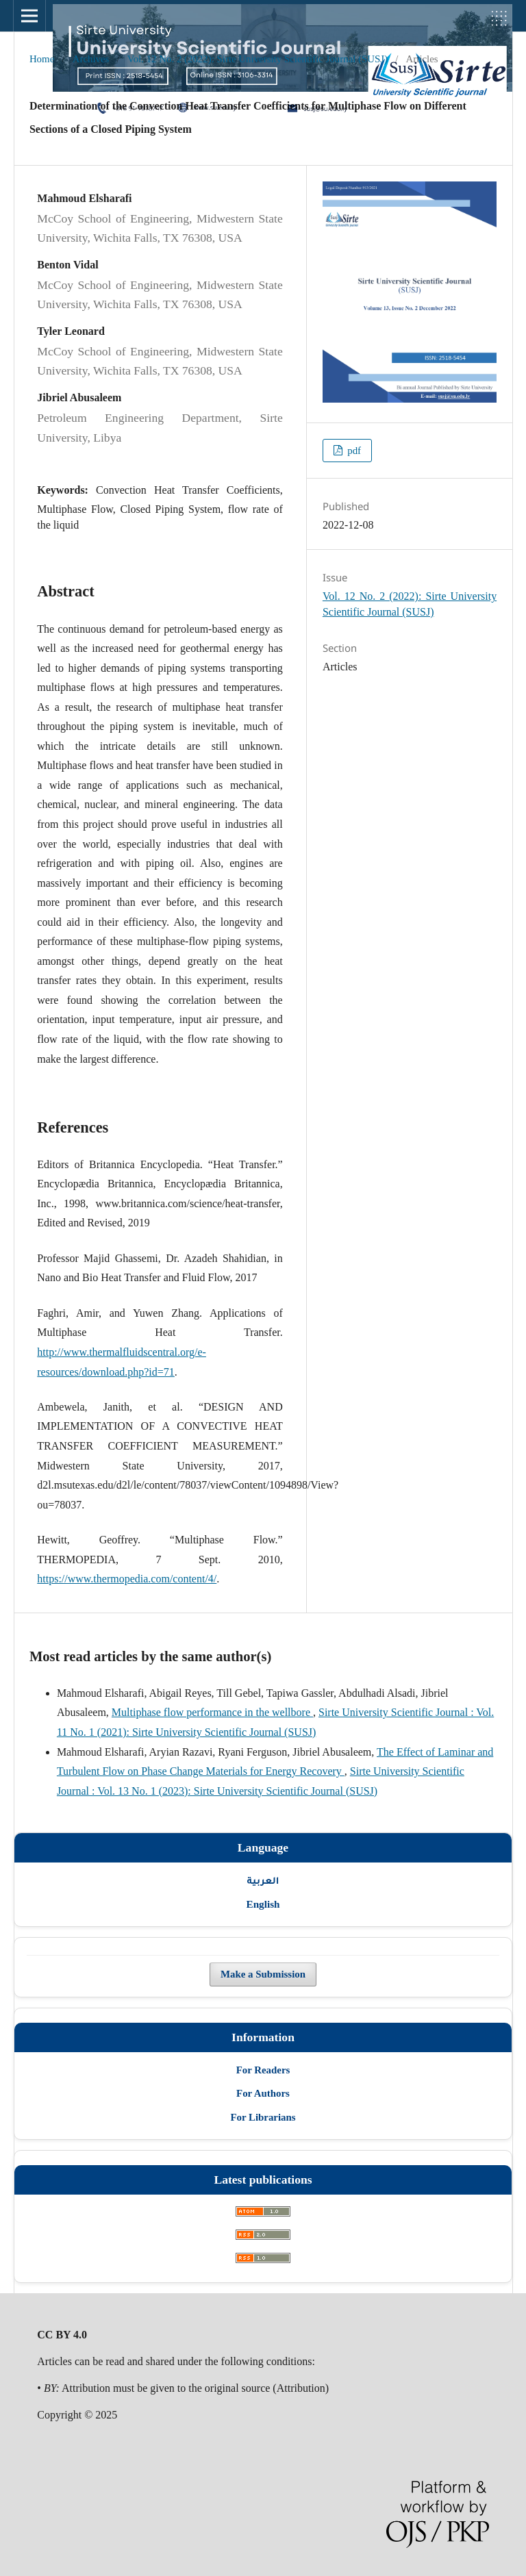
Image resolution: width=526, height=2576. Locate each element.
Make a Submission (263, 1974)
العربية (263, 1880)
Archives (91, 58)
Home (41, 58)
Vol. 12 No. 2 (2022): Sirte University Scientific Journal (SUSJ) (257, 58)
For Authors (263, 2093)
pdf (353, 450)
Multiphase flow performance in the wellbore (212, 1712)
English (263, 1904)
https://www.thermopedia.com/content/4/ (126, 1578)
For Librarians (262, 2117)
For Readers (263, 2069)
